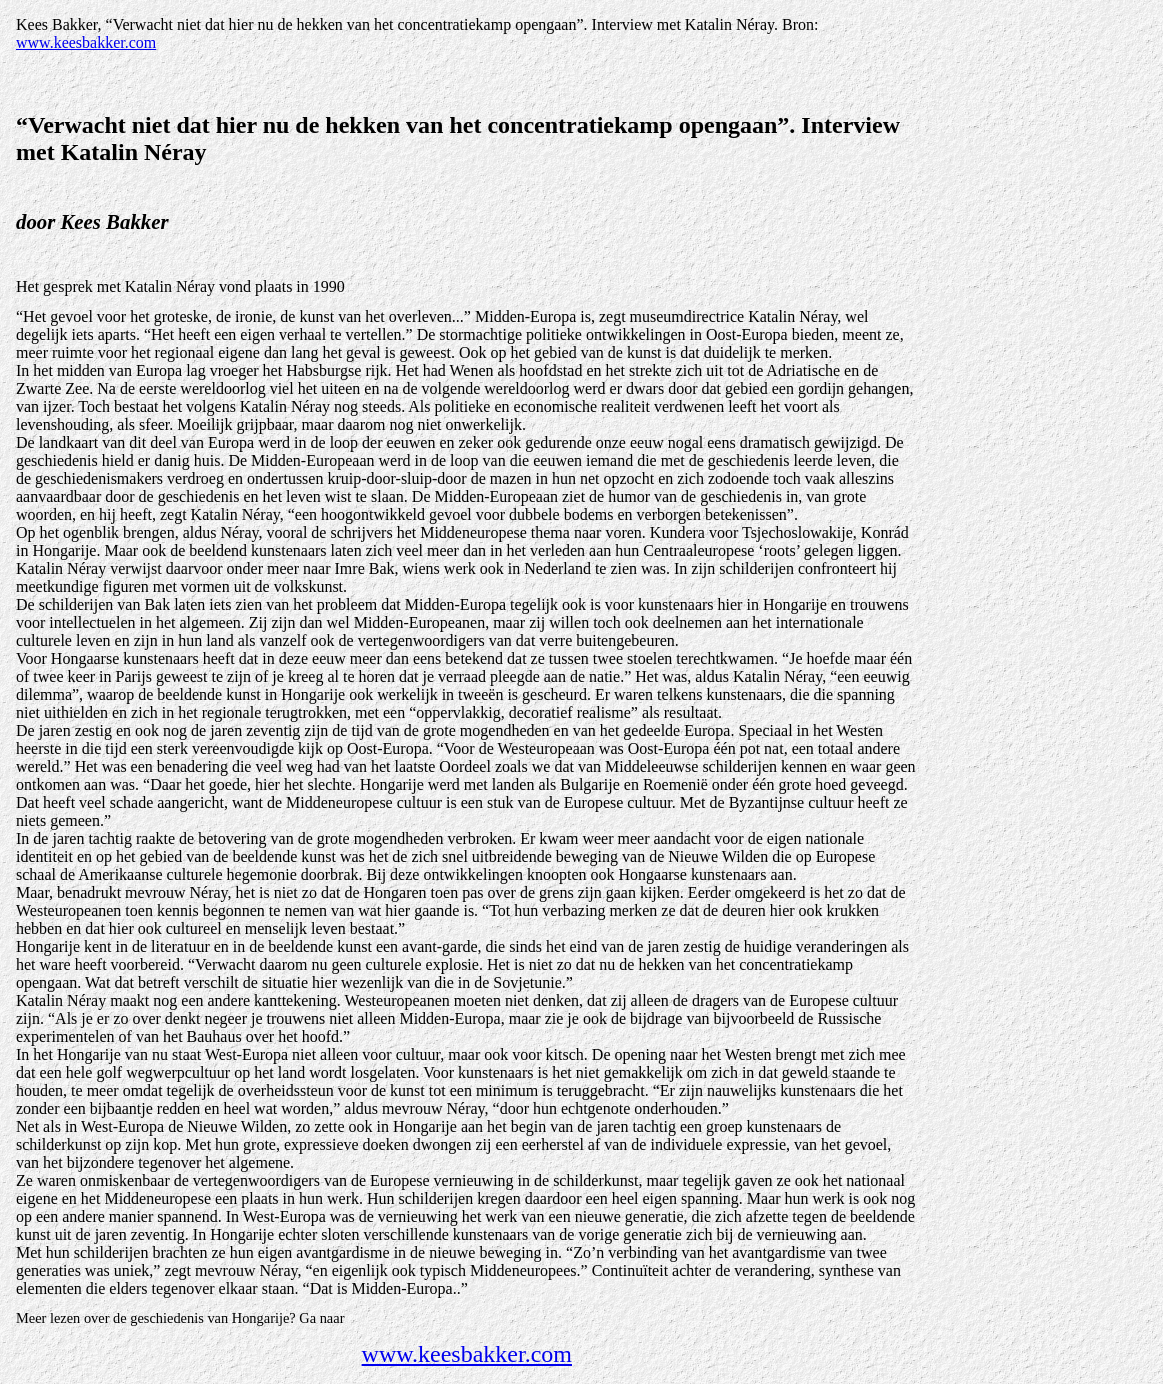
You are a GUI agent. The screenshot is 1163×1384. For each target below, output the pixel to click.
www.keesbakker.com (86, 42)
